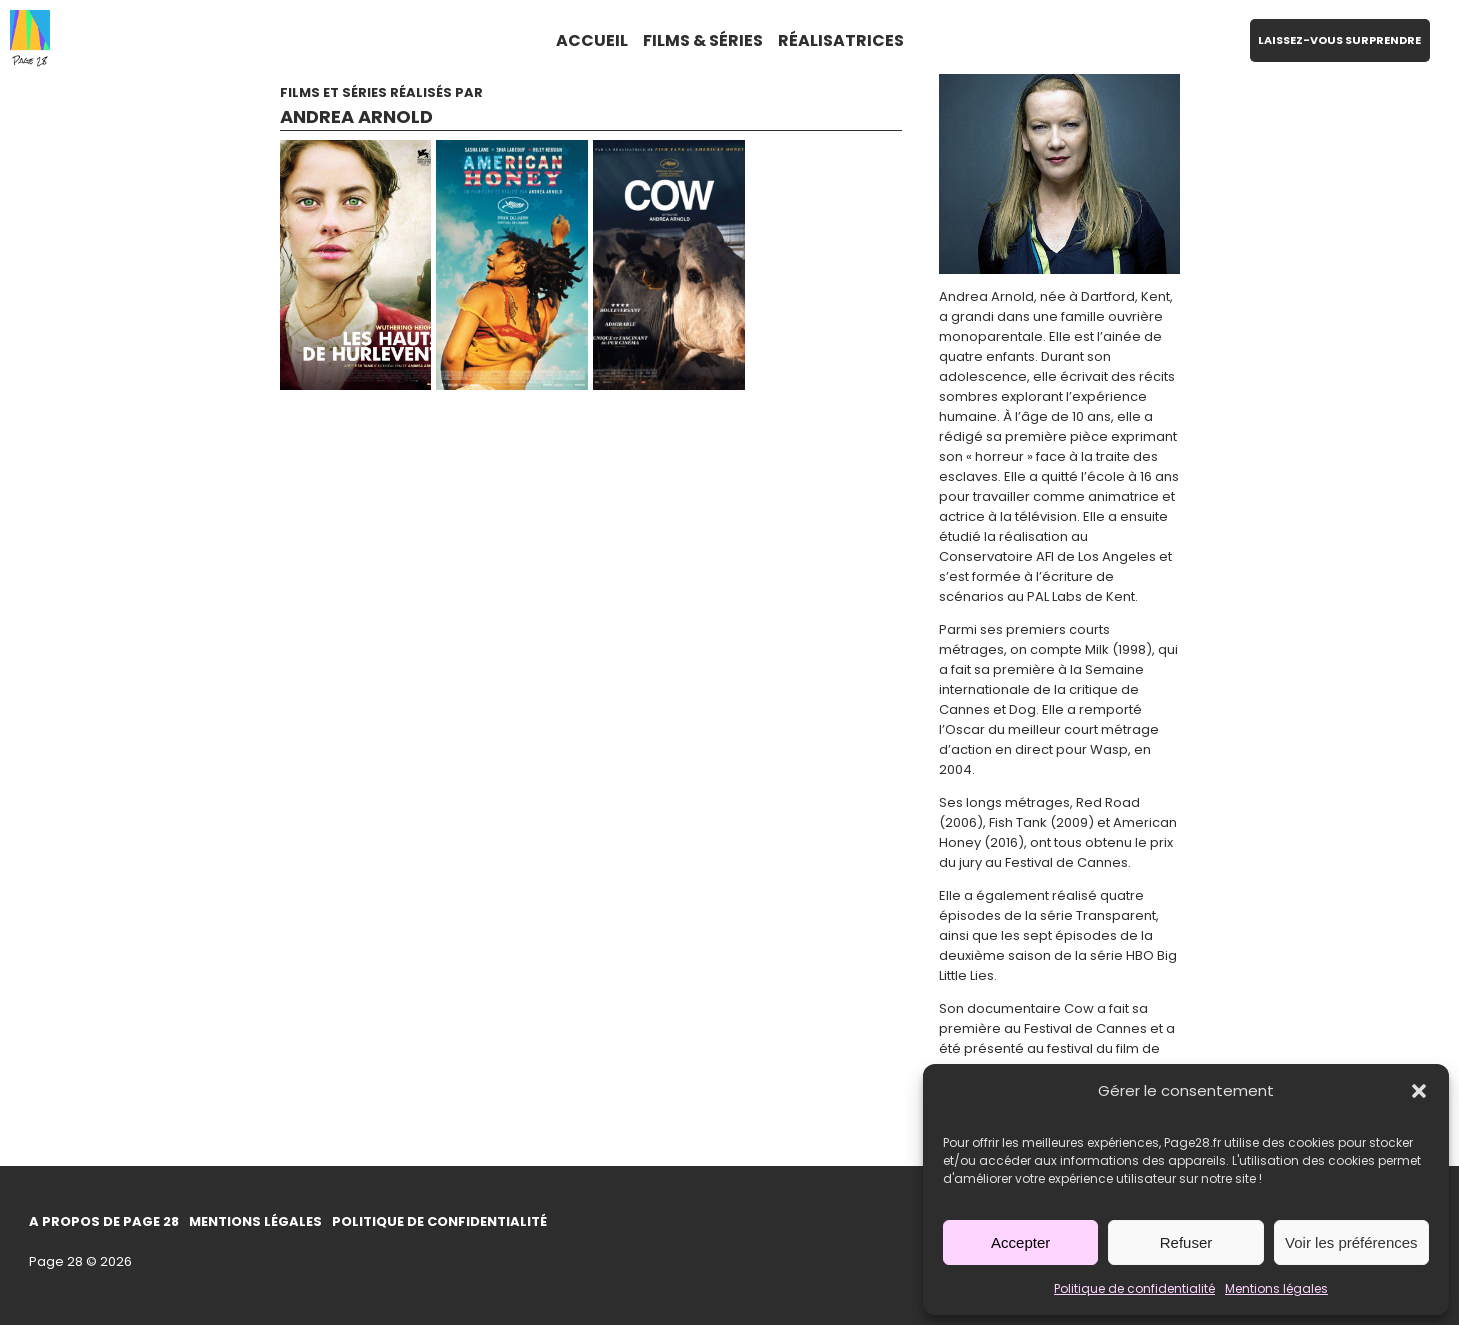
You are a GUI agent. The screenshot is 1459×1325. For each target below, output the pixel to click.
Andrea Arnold (356, 116)
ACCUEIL (592, 40)
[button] (1419, 1091)
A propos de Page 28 (104, 1221)
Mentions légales (1276, 1288)
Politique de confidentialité (1134, 1288)
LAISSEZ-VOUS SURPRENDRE (1339, 40)
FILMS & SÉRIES (703, 40)
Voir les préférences (1351, 1242)
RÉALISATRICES (841, 40)
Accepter (1020, 1242)
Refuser (1186, 1242)
